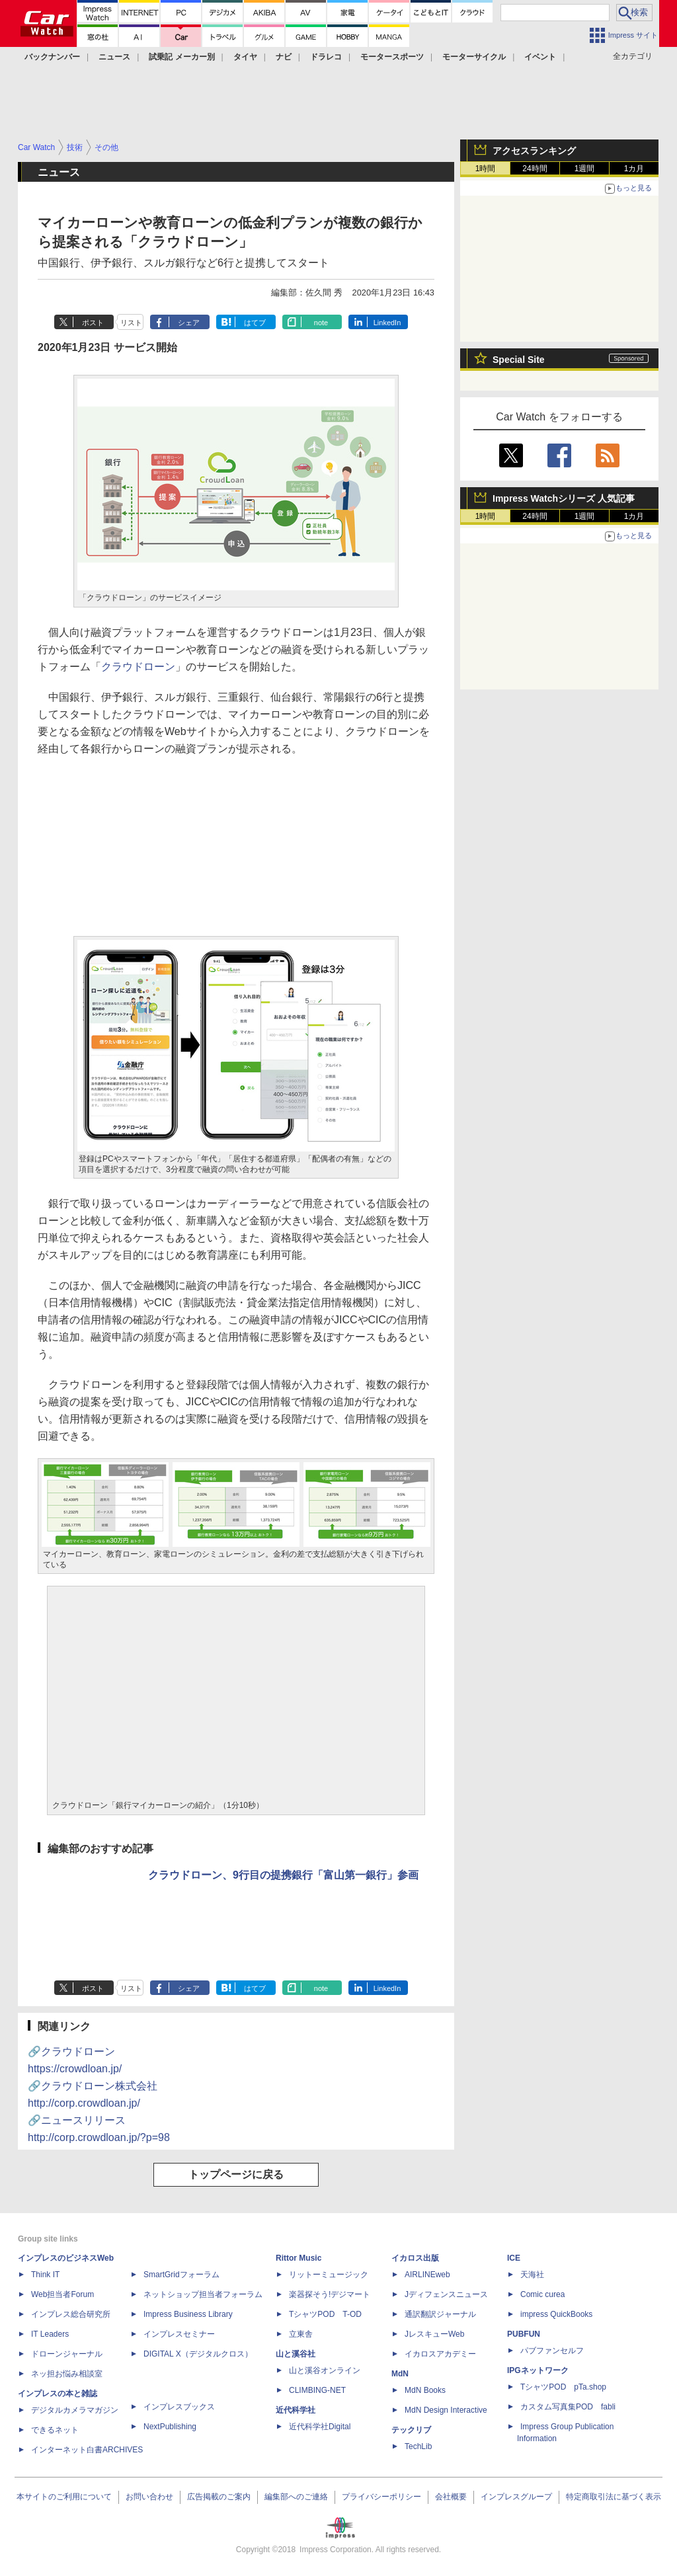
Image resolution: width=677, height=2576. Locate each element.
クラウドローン (138, 666)
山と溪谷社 (295, 2354)
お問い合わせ (149, 2496)
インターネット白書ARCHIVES (87, 2449)
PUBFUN (523, 2334)
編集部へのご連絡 (296, 2496)
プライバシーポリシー (381, 2496)
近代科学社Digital (319, 2426)
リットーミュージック (328, 2274)
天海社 (532, 2274)
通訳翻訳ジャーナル (440, 2314)
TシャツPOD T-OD (325, 2314)
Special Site (519, 359)
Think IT (45, 2274)
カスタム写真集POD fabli (568, 2406)
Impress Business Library (188, 2314)
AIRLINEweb (427, 2274)
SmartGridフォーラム (181, 2274)
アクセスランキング (534, 150)
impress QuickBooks (556, 2314)
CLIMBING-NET (317, 2390)
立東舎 (301, 2334)
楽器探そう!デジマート (329, 2294)
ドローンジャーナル (66, 2354)
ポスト (93, 323)
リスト (131, 323)
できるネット (55, 2430)
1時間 (485, 168)
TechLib (418, 2446)
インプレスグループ (516, 2496)
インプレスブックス (179, 2406)
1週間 (585, 168)
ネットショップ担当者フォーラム (202, 2294)
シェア (189, 323)
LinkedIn (387, 323)
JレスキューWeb (434, 2334)
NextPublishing (169, 2426)
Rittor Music (298, 2258)
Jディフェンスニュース (446, 2294)
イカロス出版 (415, 2258)
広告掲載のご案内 (219, 2496)
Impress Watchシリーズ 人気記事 (564, 498)
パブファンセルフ (552, 2350)
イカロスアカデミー (440, 2354)
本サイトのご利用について (64, 2496)
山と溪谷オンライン (324, 2370)
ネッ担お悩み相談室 (66, 2373)
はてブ (255, 323)
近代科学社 (295, 2410)
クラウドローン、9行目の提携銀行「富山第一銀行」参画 (283, 1875)
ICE (513, 2258)
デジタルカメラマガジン (74, 2410)
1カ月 (634, 168)
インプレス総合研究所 (70, 2314)
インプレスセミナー (179, 2334)
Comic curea (542, 2294)
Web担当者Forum (62, 2294)
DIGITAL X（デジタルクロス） (198, 2354)
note (321, 323)
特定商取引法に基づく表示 (613, 2496)
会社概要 (451, 2496)
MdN (400, 2373)
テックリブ (411, 2430)
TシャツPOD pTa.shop (563, 2387)
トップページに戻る (236, 2174)
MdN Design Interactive (446, 2410)
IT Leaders (50, 2334)
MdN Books (425, 2390)
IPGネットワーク (538, 2370)
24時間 (534, 168)
